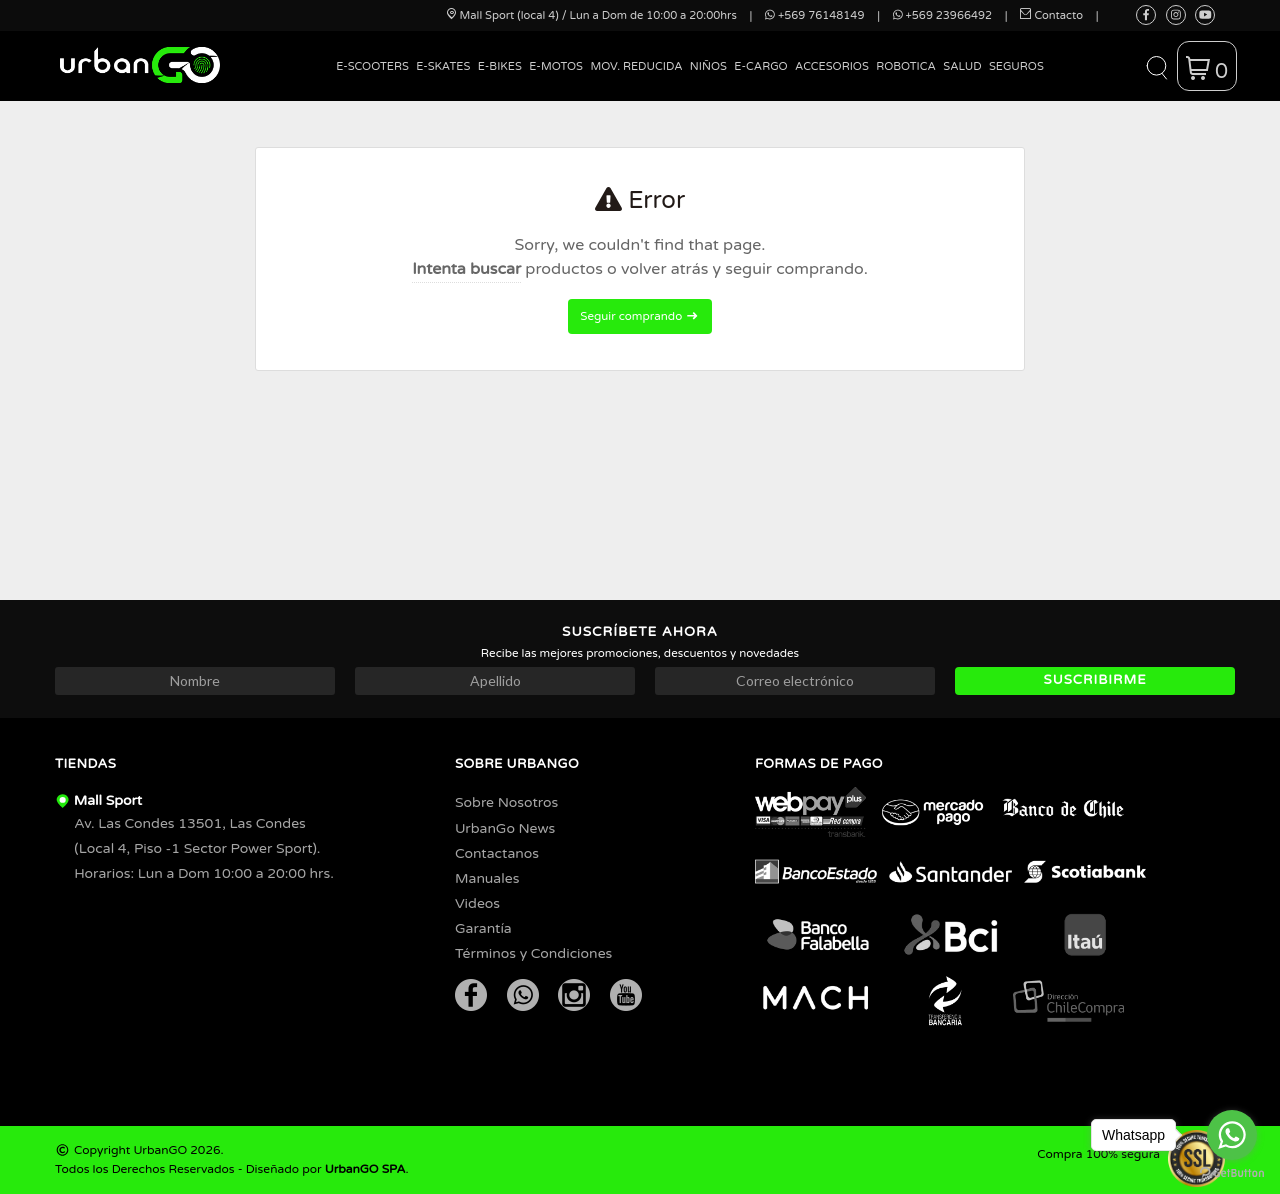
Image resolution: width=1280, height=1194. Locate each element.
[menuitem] (373, 81)
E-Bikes (500, 66)
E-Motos (556, 66)
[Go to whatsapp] (1232, 1135)
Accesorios (832, 66)
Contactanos (497, 853)
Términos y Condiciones (533, 953)
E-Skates (443, 66)
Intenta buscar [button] (466, 269)
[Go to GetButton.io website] (1232, 1173)
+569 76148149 (814, 15)
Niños (708, 66)
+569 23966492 (942, 15)
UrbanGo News (505, 828)
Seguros (1016, 66)
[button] (1156, 66)
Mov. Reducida (636, 66)
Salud (962, 66)
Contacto (1051, 15)
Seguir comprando (639, 316)
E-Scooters (372, 66)
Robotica (906, 66)
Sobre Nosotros (506, 802)
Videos (477, 903)
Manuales (487, 878)
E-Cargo (760, 66)
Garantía (483, 928)
